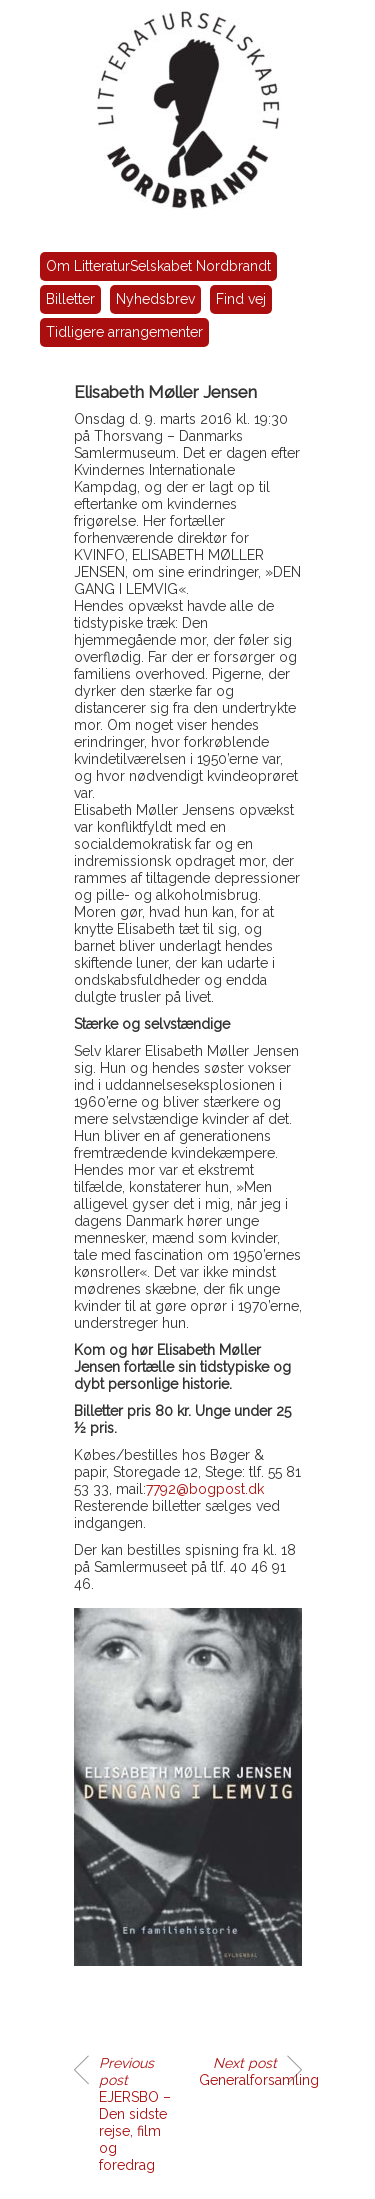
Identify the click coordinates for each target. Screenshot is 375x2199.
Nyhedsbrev (155, 299)
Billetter (70, 299)
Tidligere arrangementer (124, 332)
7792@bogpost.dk (205, 1489)
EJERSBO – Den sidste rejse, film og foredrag (135, 2114)
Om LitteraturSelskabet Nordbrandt (158, 266)
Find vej (241, 299)
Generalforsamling (250, 2071)
